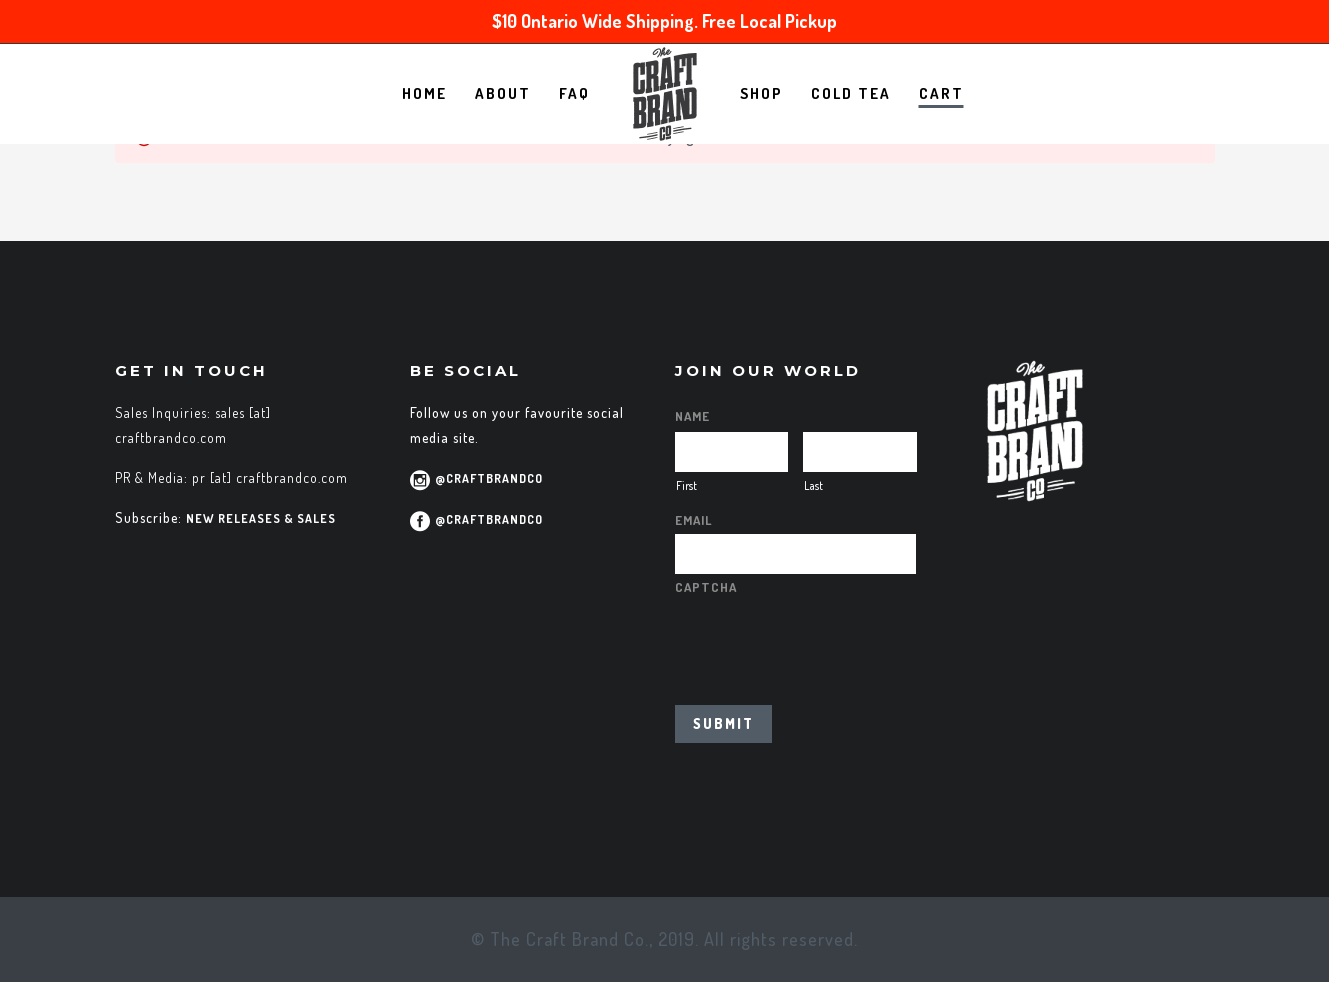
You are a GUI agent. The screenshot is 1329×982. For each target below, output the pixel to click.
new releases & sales (261, 518)
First (686, 485)
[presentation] (827, 640)
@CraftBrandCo (489, 478)
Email (693, 520)
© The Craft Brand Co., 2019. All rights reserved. (664, 939)
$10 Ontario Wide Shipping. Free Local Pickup (664, 21)
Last (813, 485)
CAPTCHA (706, 587)
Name (692, 416)
